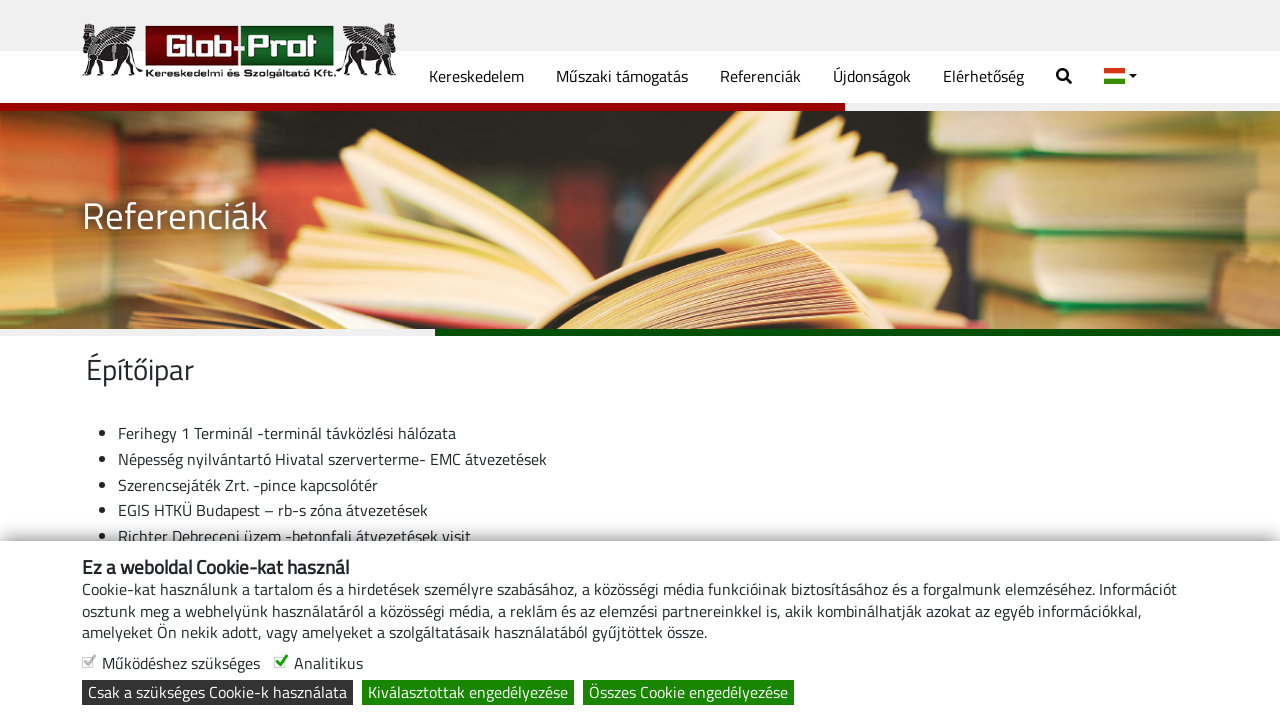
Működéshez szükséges (181, 663)
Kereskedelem (476, 76)
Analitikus (328, 663)
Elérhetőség (983, 76)
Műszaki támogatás (622, 76)
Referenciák (760, 76)
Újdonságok (872, 76)
